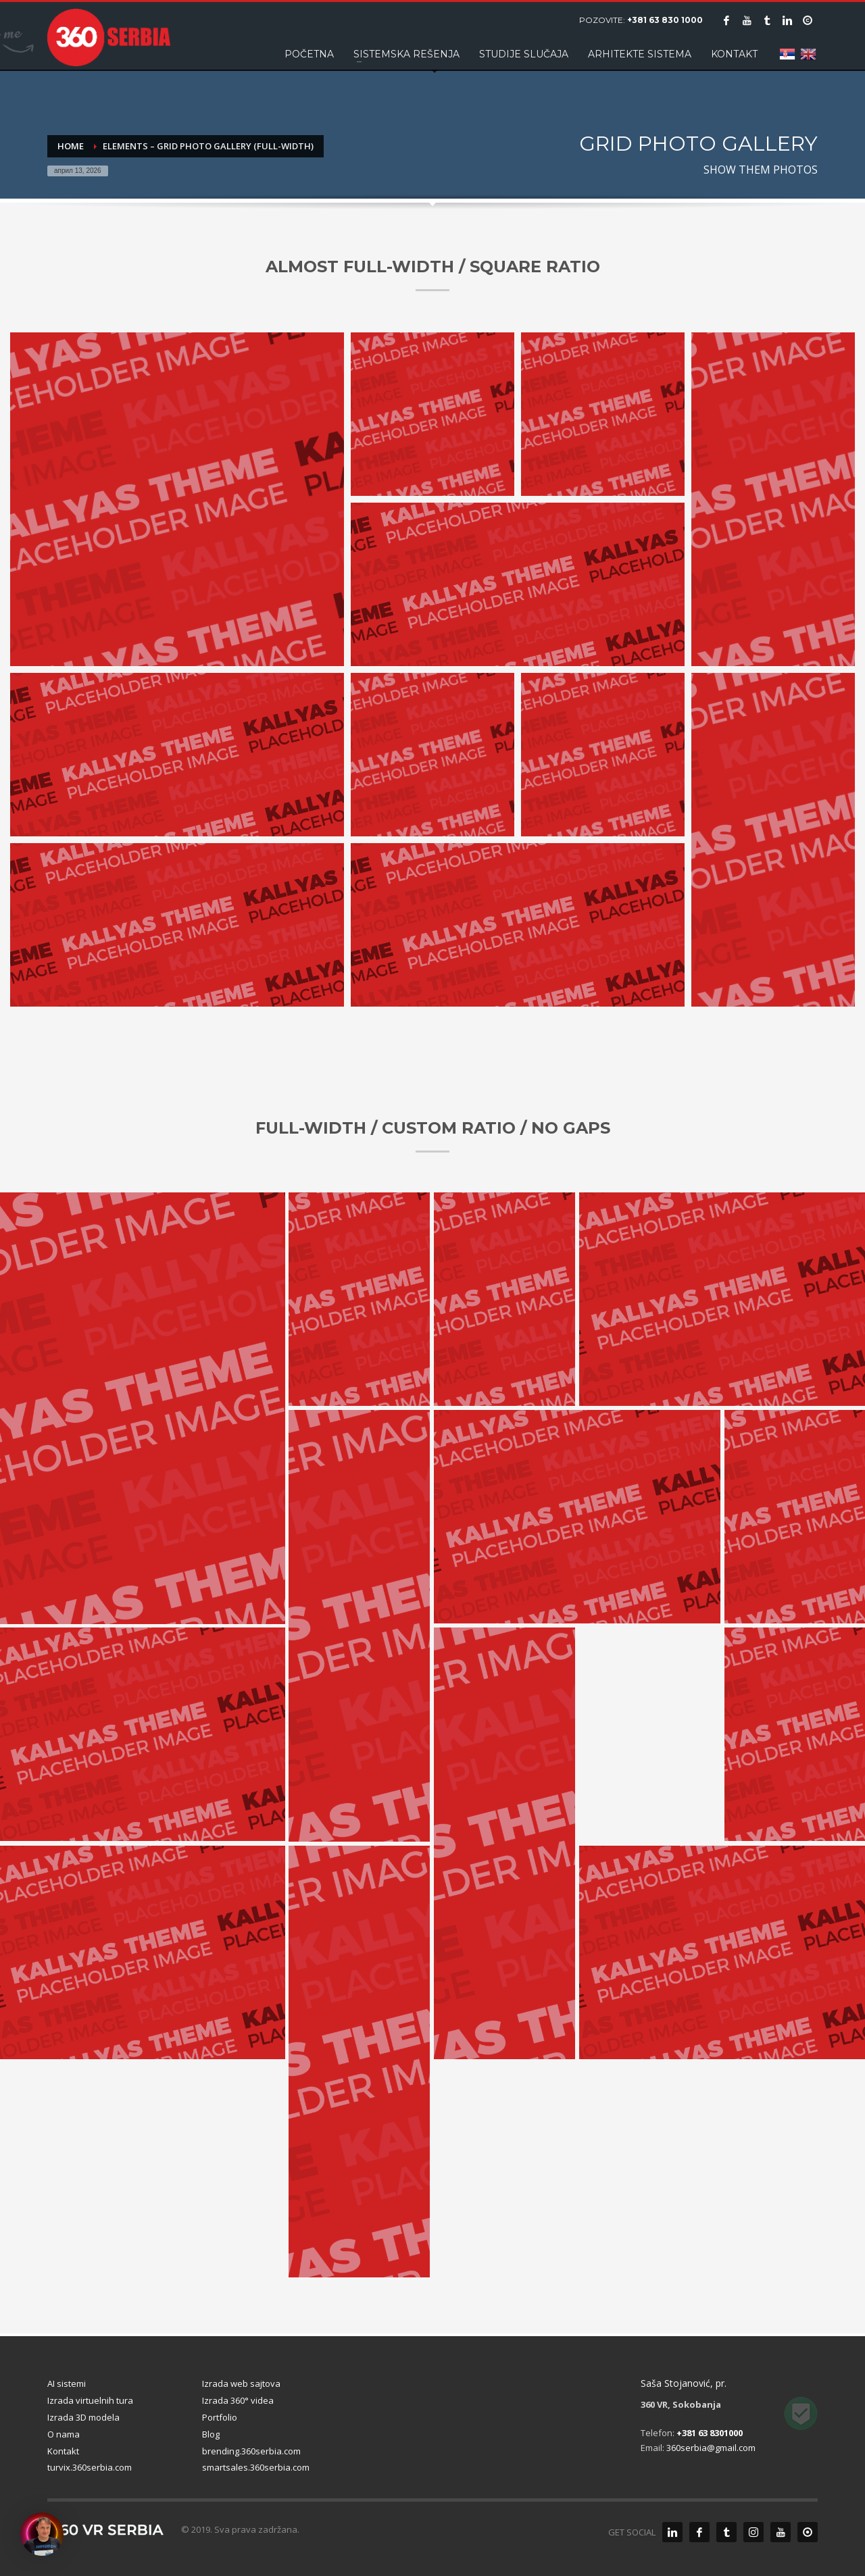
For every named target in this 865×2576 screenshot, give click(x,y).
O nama (63, 2434)
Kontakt (63, 2451)
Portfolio (219, 2417)
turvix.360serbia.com (89, 2467)
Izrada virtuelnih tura (90, 2400)
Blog (211, 2434)
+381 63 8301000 (709, 2433)
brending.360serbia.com (251, 2451)
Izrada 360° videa (238, 2400)
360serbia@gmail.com (711, 2448)
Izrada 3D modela (83, 2417)
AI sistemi (66, 2383)
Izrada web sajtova (241, 2383)
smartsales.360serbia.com (256, 2467)
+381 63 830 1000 (665, 20)
